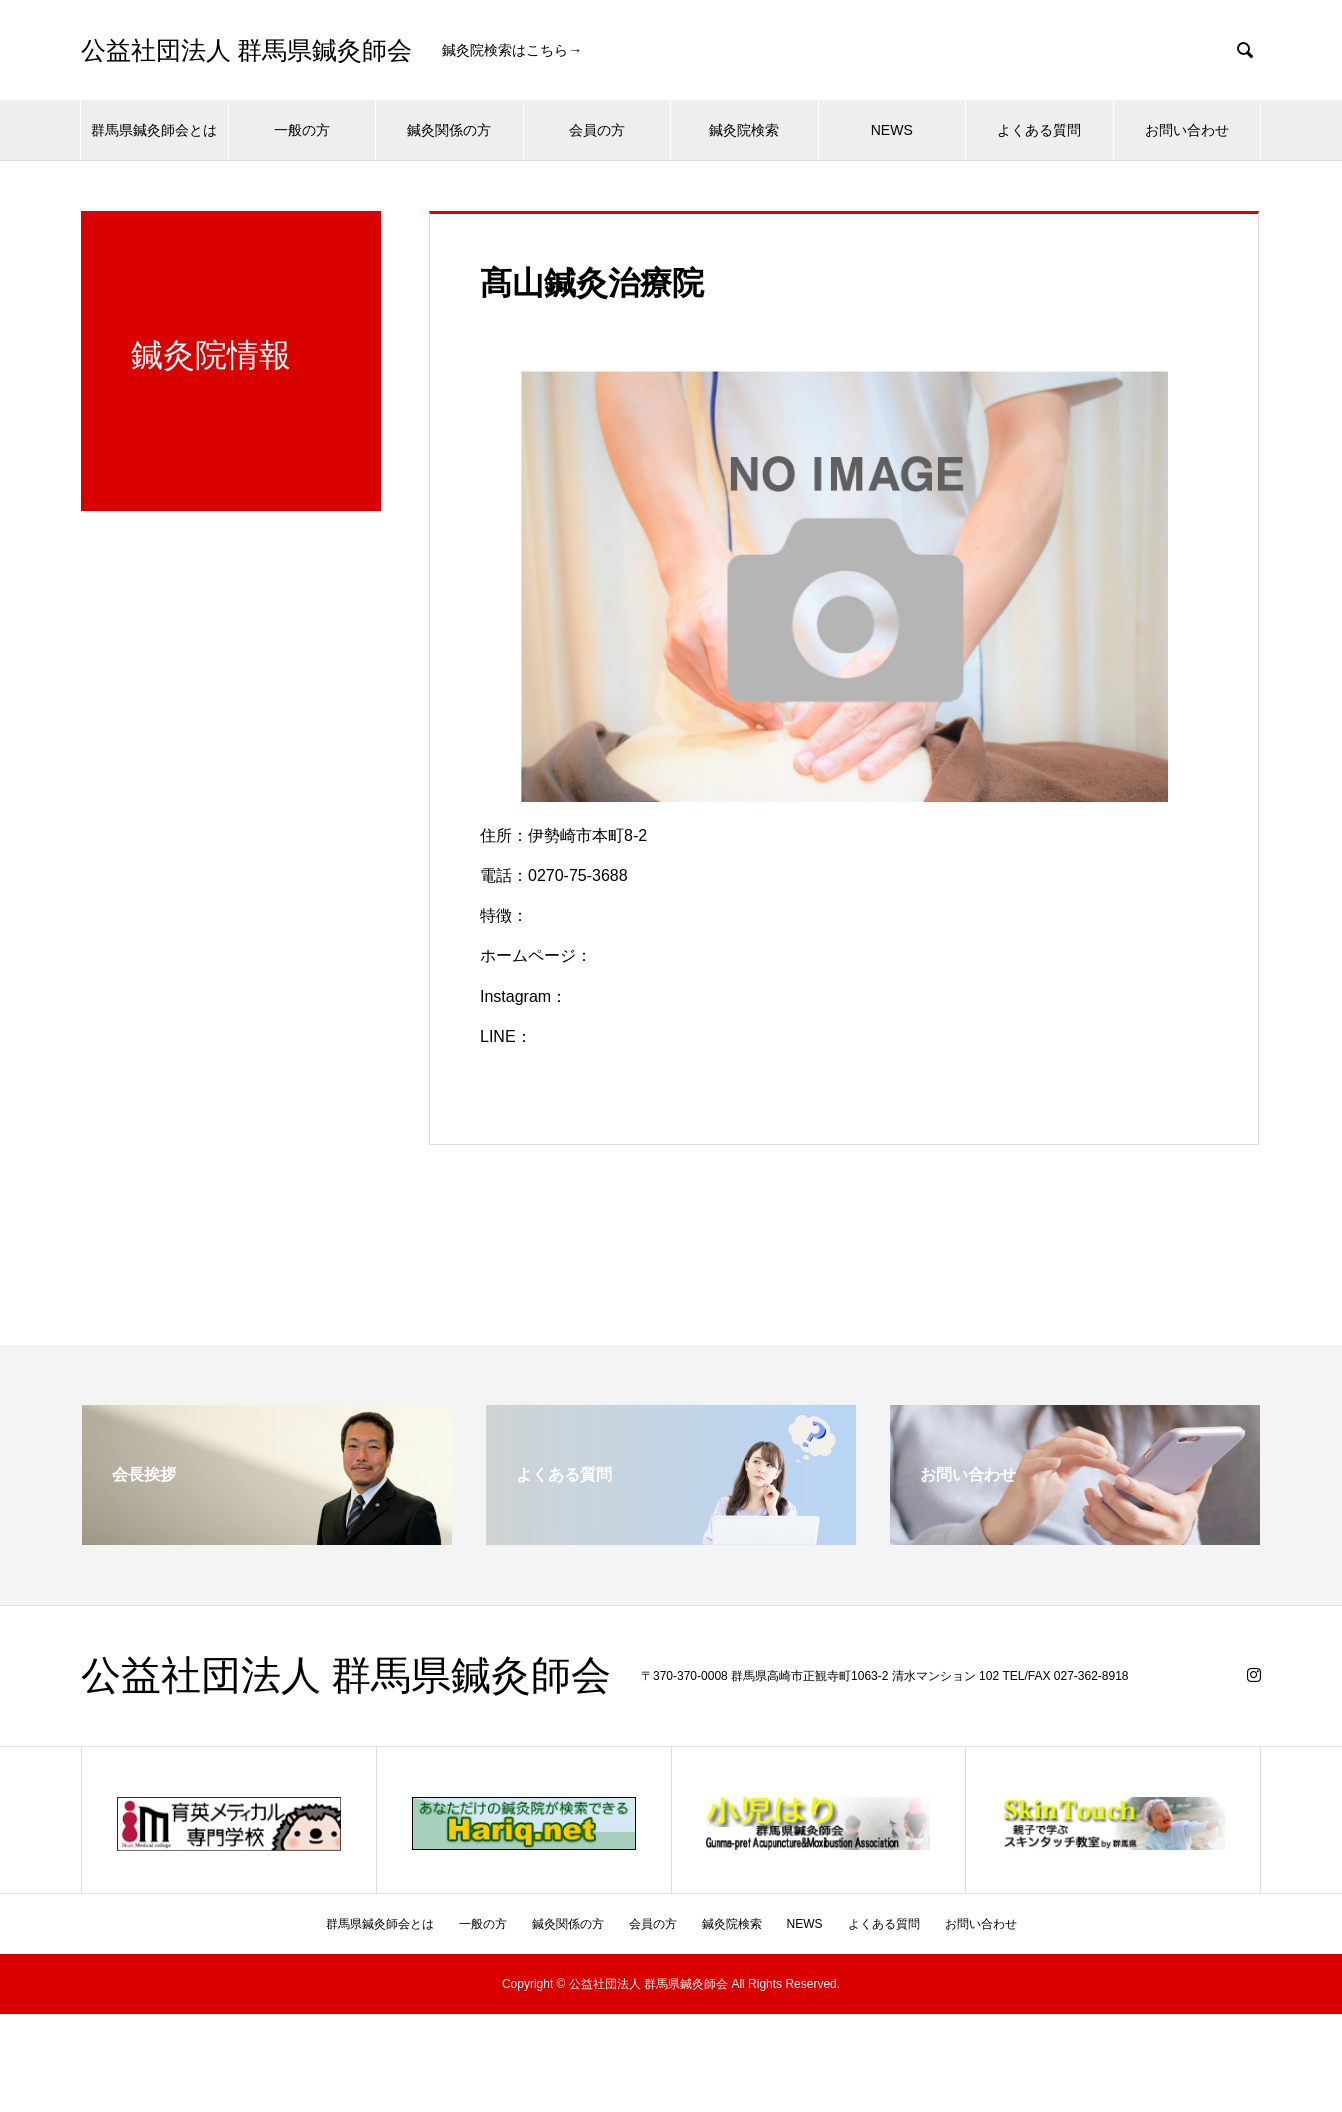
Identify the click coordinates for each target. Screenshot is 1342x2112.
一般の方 (302, 130)
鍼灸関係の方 (449, 130)
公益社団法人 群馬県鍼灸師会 (246, 50)
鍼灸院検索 (744, 130)
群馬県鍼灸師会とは (154, 130)
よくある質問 (1039, 130)
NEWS (892, 130)
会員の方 (597, 130)
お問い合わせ (1187, 130)
